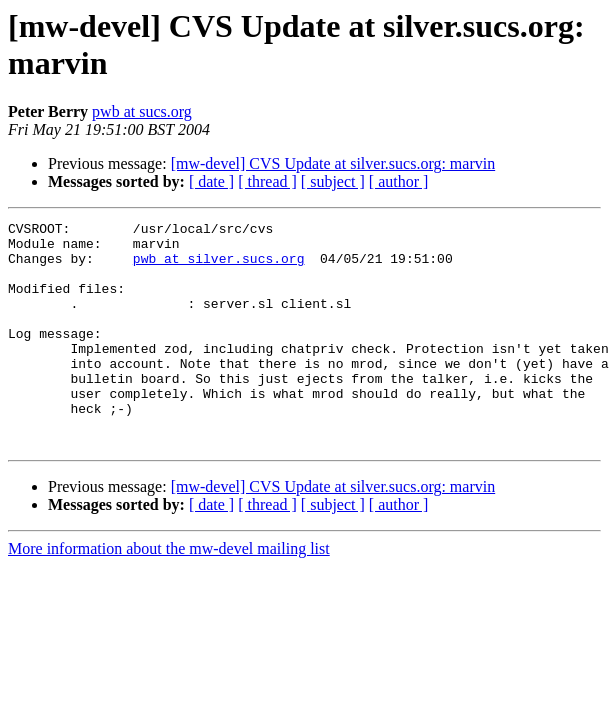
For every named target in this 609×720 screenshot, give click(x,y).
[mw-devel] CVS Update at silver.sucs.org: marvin (333, 163)
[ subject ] (333, 181)
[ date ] (211, 181)
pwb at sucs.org (142, 111)
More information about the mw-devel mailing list (169, 593)
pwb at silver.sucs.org (219, 267)
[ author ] (399, 181)
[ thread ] (267, 181)
